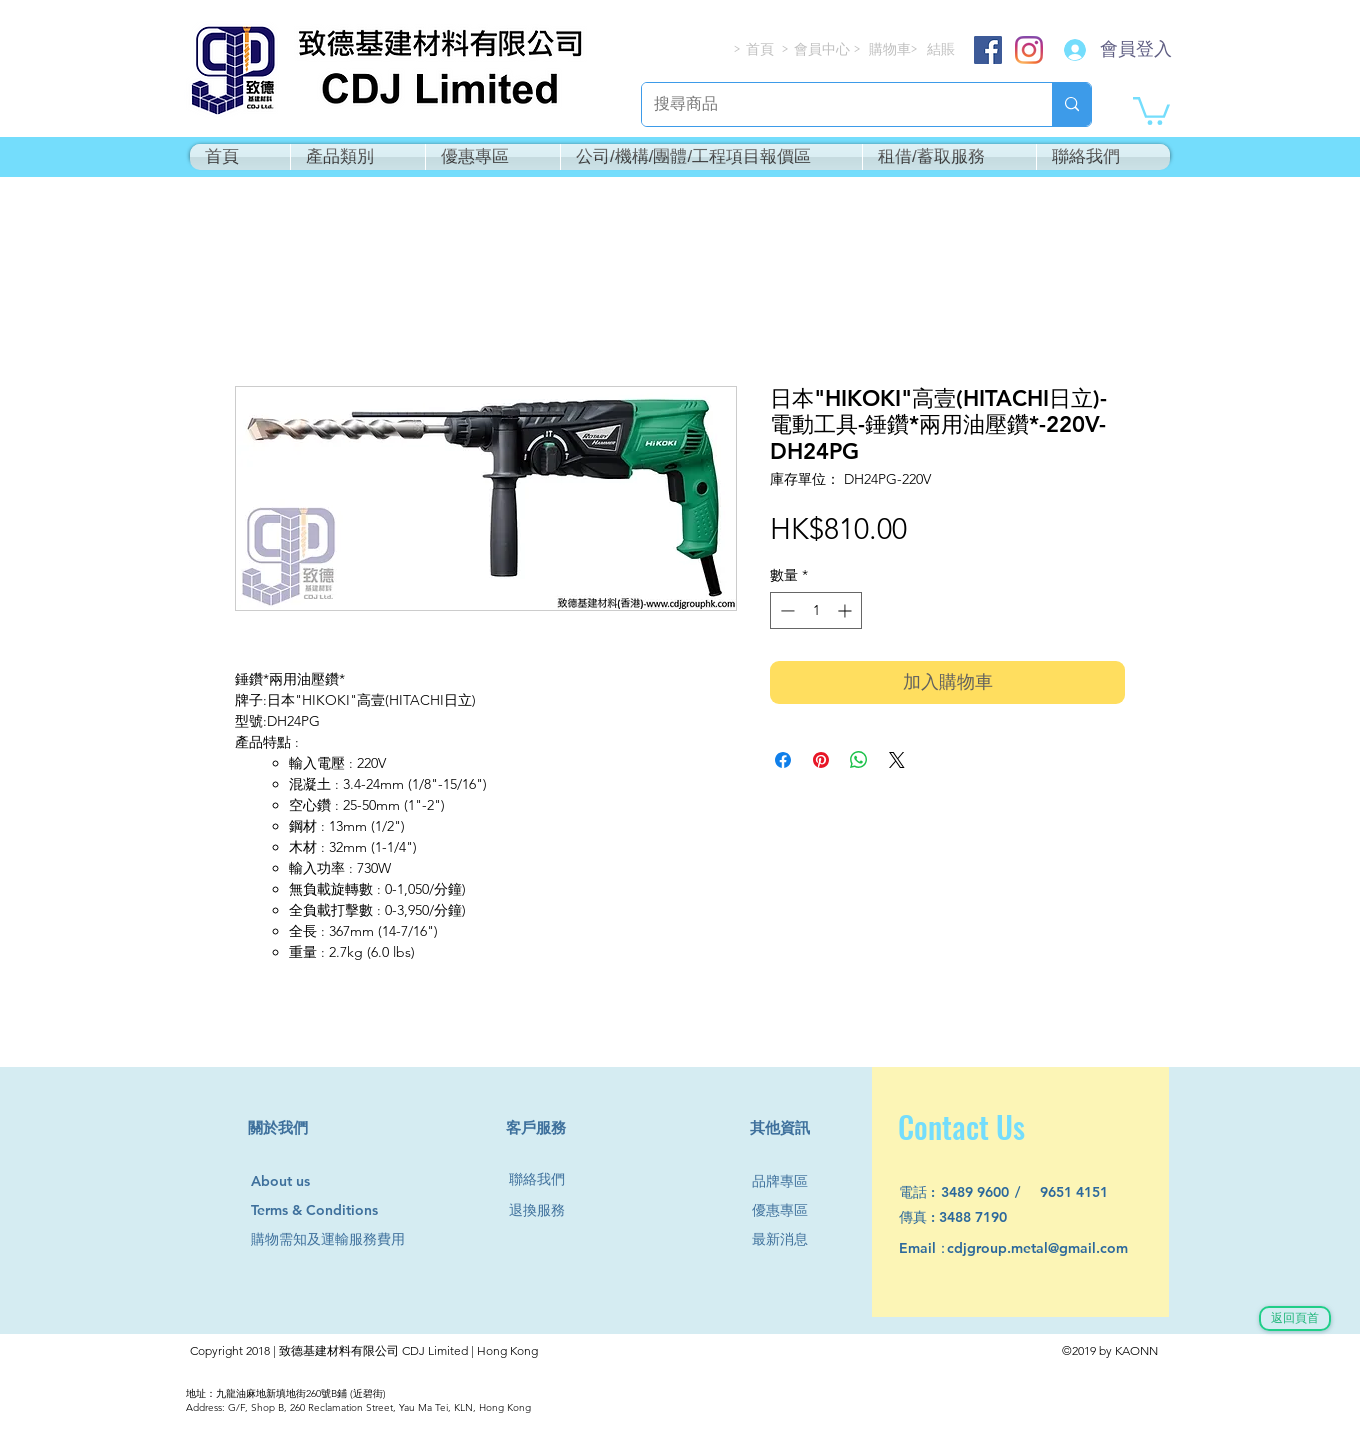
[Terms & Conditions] (333, 1211)
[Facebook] (988, 50)
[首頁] (761, 49)
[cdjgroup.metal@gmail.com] (1063, 1249)
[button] (1151, 109)
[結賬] (942, 49)
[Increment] (846, 610)
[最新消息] (788, 1240)
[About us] (289, 1182)
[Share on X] (897, 760)
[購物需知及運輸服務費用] (350, 1240)
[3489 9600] (986, 1193)
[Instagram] (1029, 50)
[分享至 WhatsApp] (859, 760)
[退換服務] (545, 1211)
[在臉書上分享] (783, 760)
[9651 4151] (1085, 1193)
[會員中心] (824, 49)
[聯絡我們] (545, 1180)
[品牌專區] (788, 1182)
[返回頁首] (1295, 1318)
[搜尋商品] (832, 104)
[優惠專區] (788, 1211)
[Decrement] (785, 610)
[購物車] (891, 49)
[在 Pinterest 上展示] (821, 760)
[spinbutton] (816, 610)
